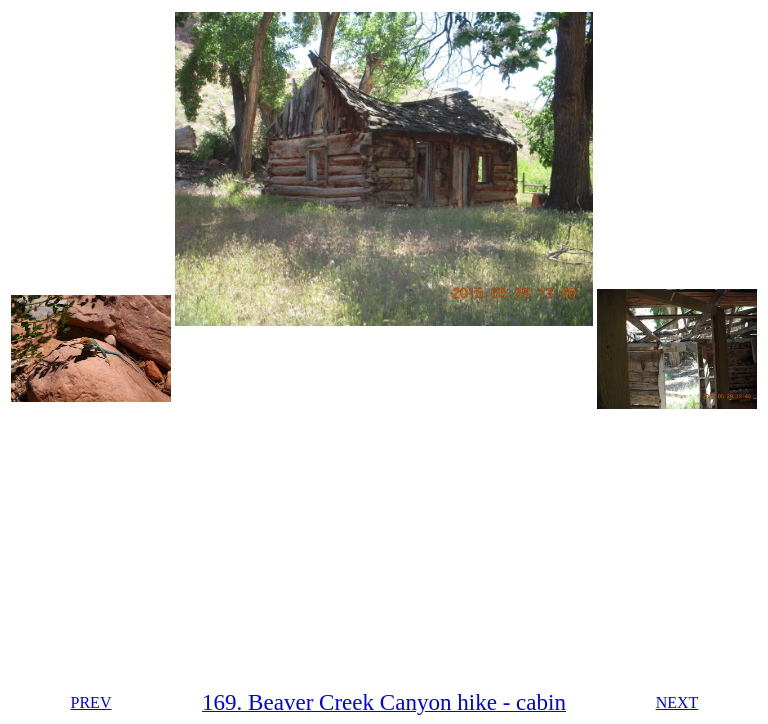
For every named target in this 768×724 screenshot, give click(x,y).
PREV (91, 702)
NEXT (677, 702)
